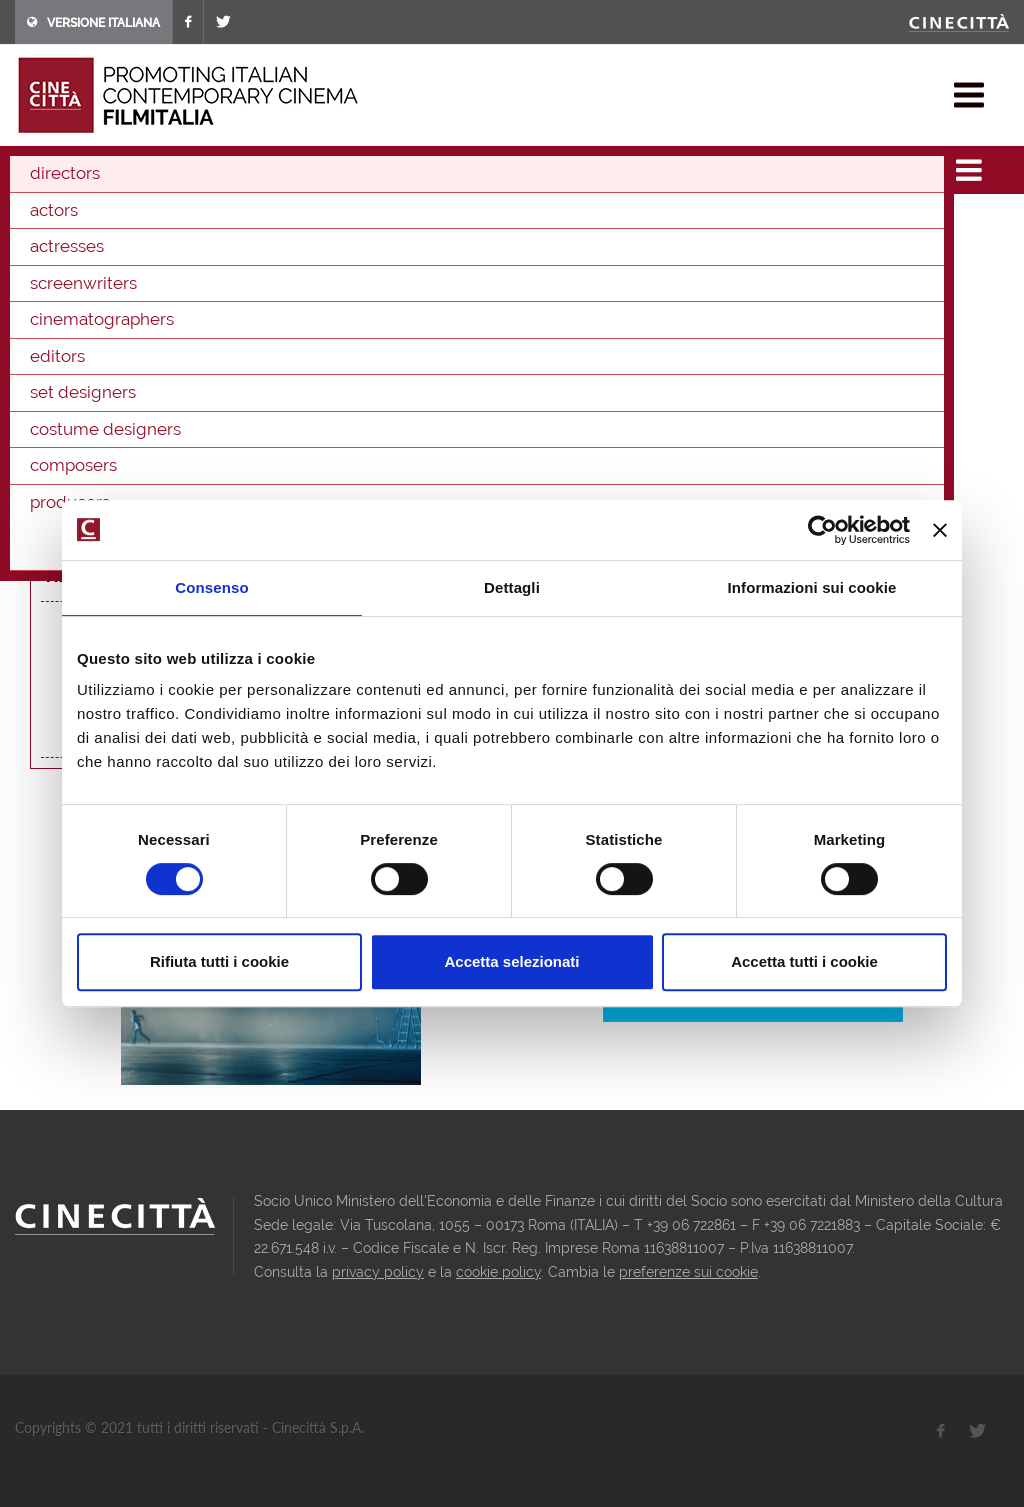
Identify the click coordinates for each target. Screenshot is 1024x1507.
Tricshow (305, 299)
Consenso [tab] (211, 587)
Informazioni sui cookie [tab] (812, 587)
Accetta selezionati (511, 961)
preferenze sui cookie (688, 1272)
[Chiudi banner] (940, 530)
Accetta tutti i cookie (804, 961)
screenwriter (135, 376)
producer (334, 376)
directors (202, 170)
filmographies (112, 170)
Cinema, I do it (219, 497)
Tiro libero (209, 417)
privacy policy (378, 1272)
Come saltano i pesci (247, 457)
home (33, 170)
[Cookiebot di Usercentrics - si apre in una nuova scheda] (822, 530)
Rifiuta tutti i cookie (219, 961)
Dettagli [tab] (512, 587)
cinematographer (240, 376)
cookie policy (498, 1272)
